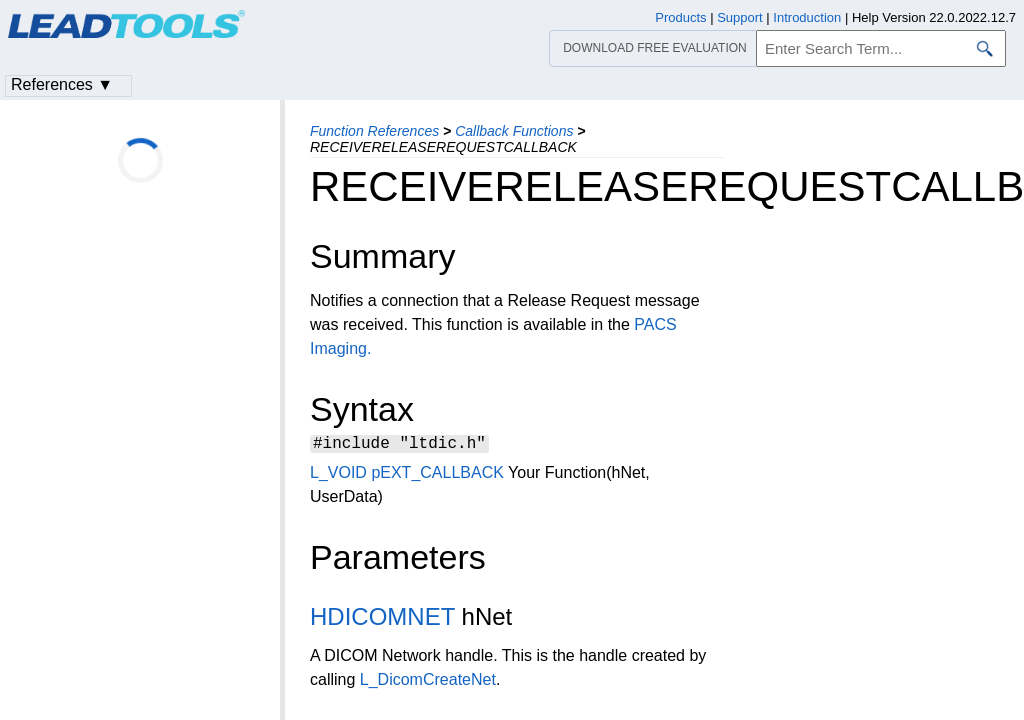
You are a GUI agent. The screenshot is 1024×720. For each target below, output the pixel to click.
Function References (374, 131)
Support (740, 17)
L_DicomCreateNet (428, 682)
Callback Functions (514, 131)
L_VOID (338, 475)
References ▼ (62, 84)
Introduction (807, 17)
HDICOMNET (382, 619)
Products (680, 17)
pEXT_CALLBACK (437, 475)
